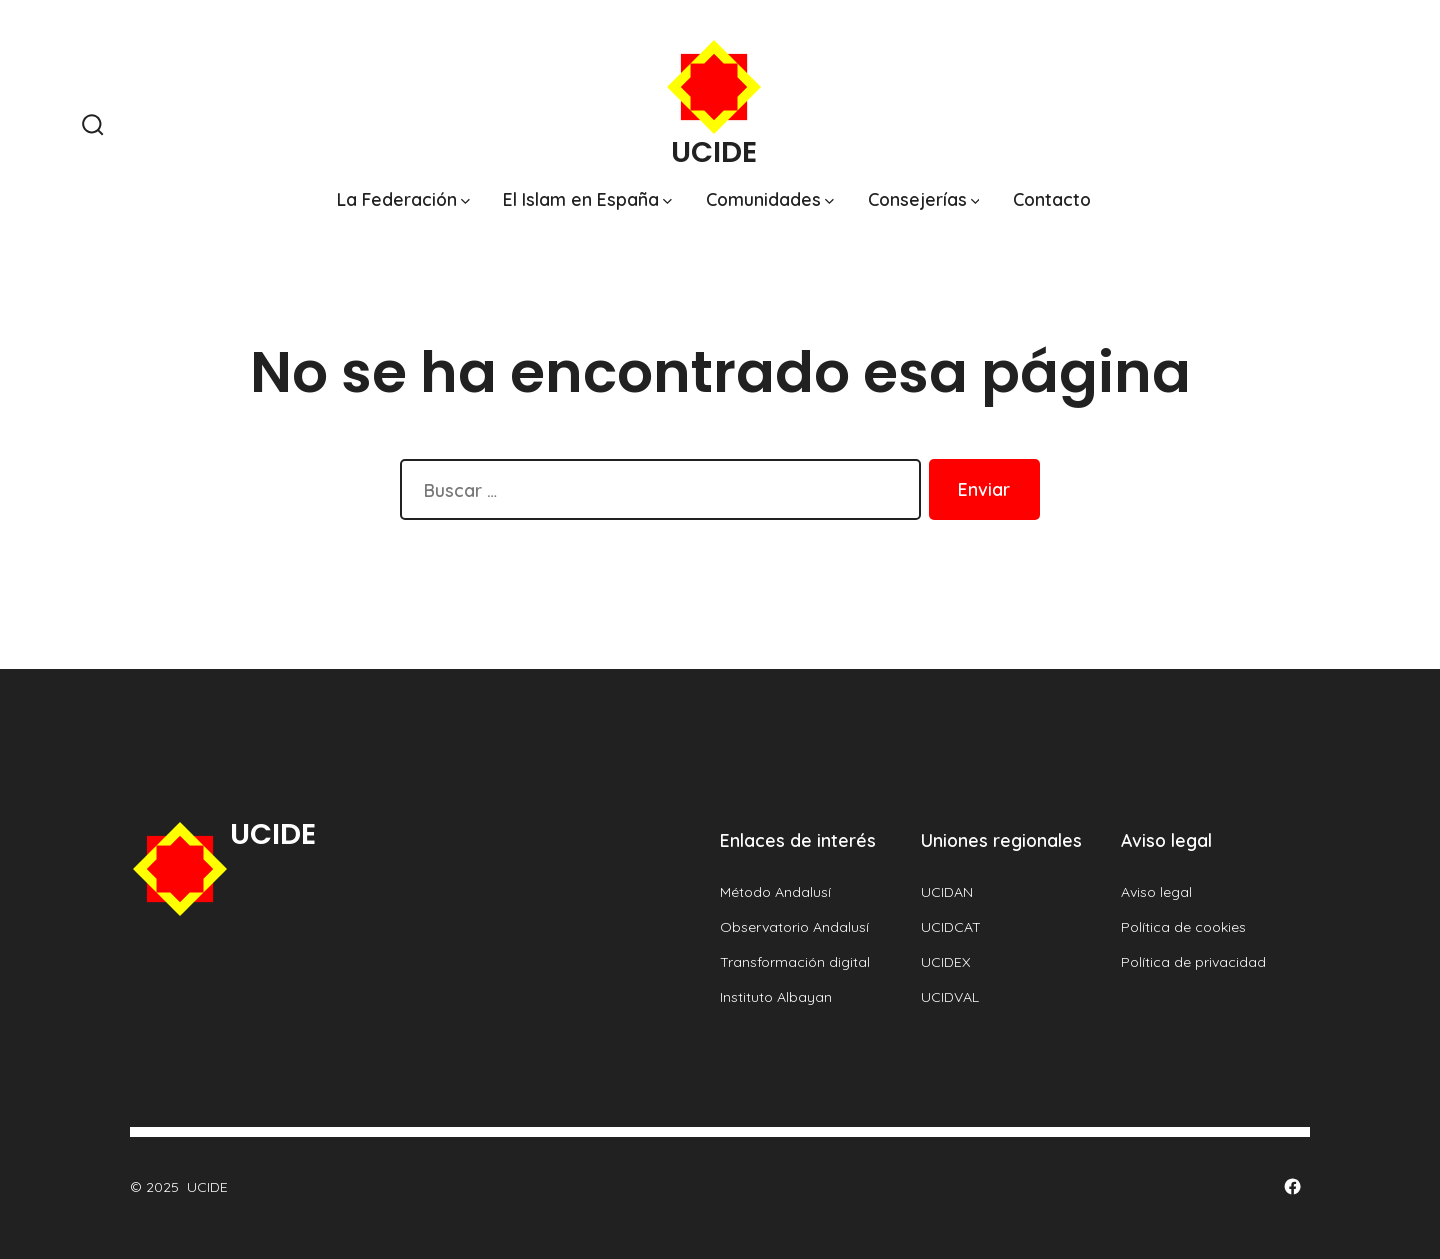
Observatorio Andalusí (794, 927)
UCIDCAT (951, 927)
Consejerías (924, 199)
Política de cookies (1183, 927)
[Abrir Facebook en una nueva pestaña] (1292, 1186)
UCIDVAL (950, 997)
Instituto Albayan (776, 997)
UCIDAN (947, 892)
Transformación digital (795, 962)
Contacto (1052, 199)
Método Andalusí (775, 892)
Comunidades (770, 199)
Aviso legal (1156, 892)
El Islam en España (587, 199)
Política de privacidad (1193, 962)
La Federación (403, 199)
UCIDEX (946, 962)
